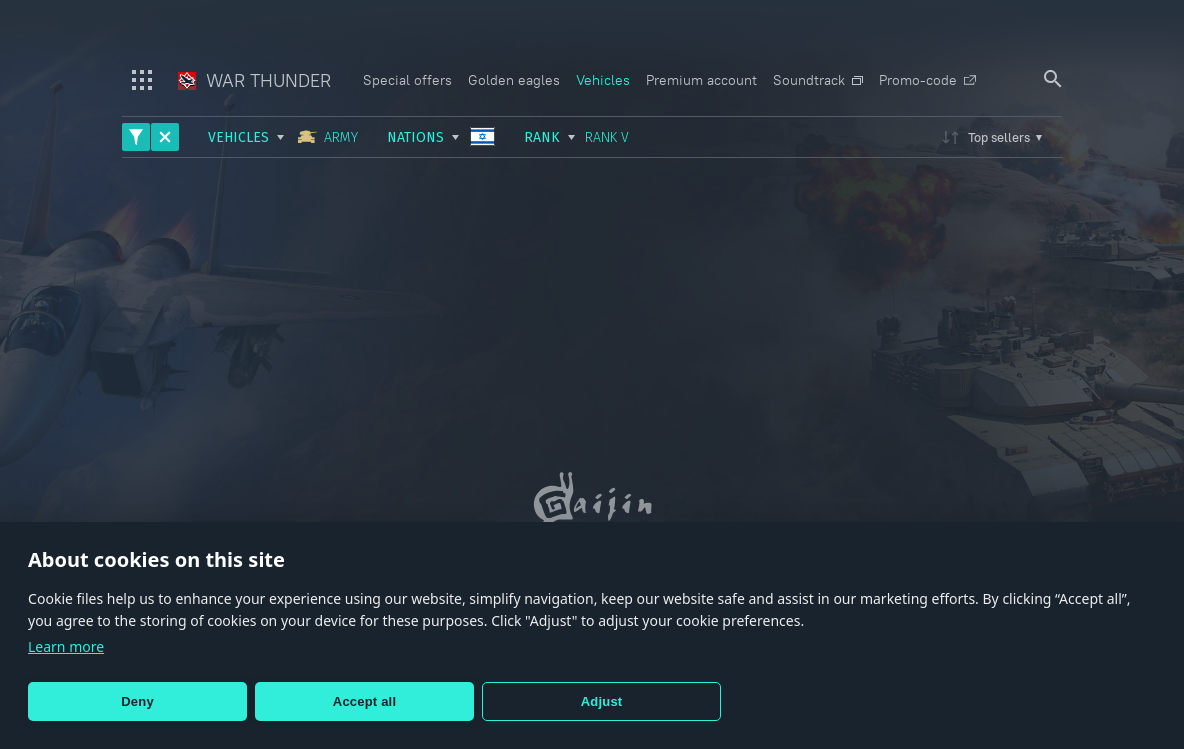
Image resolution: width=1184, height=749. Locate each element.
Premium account (701, 80)
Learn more (66, 646)
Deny (137, 701)
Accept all (364, 701)
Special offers (407, 80)
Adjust (602, 701)
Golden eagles (514, 80)
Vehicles (603, 80)
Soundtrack (818, 80)
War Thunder (254, 80)
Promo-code (927, 80)
